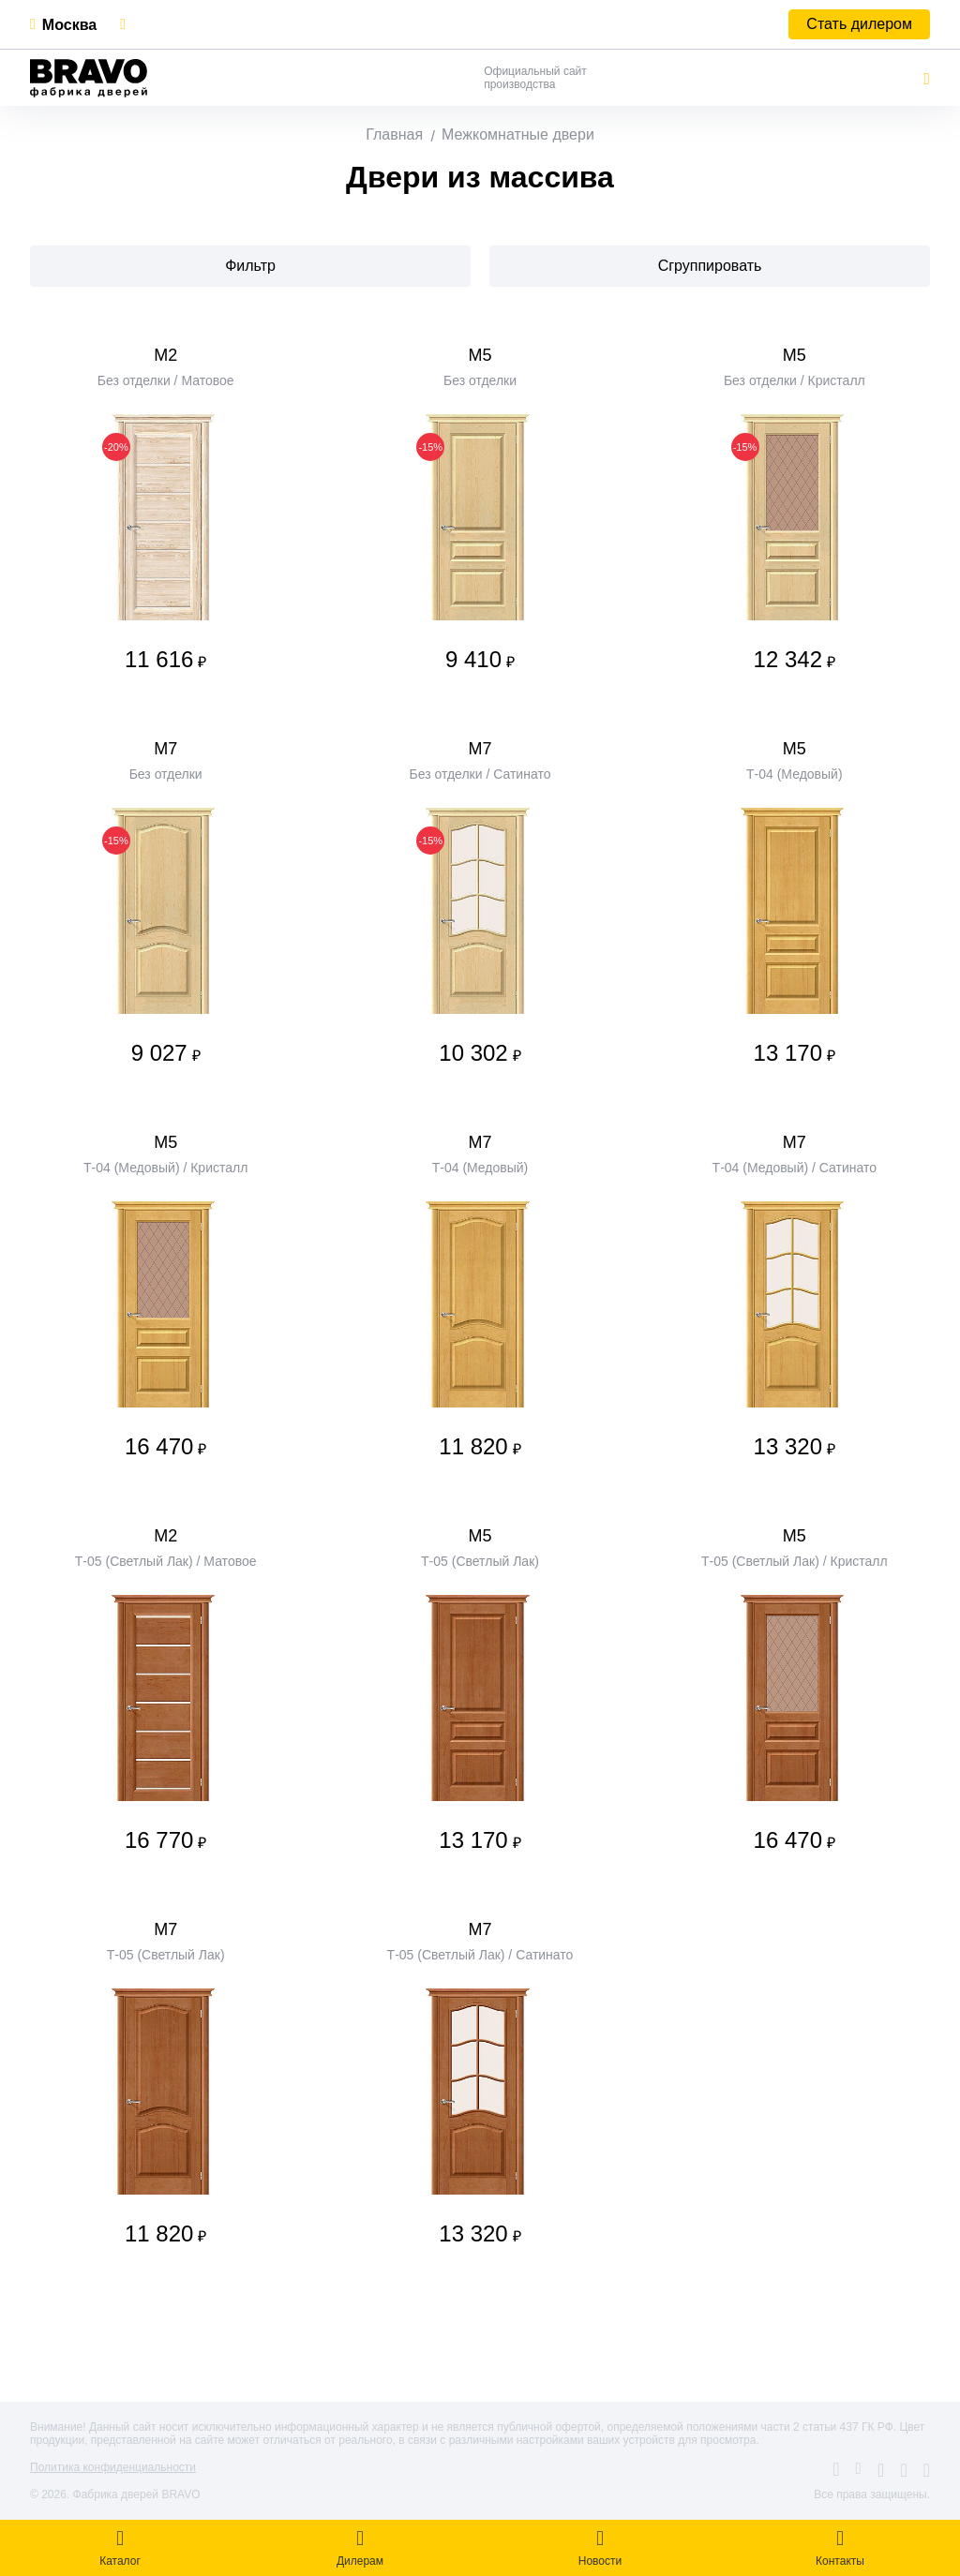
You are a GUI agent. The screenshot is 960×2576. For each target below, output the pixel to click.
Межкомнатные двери (518, 134)
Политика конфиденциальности (113, 2467)
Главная (394, 134)
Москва (69, 25)
